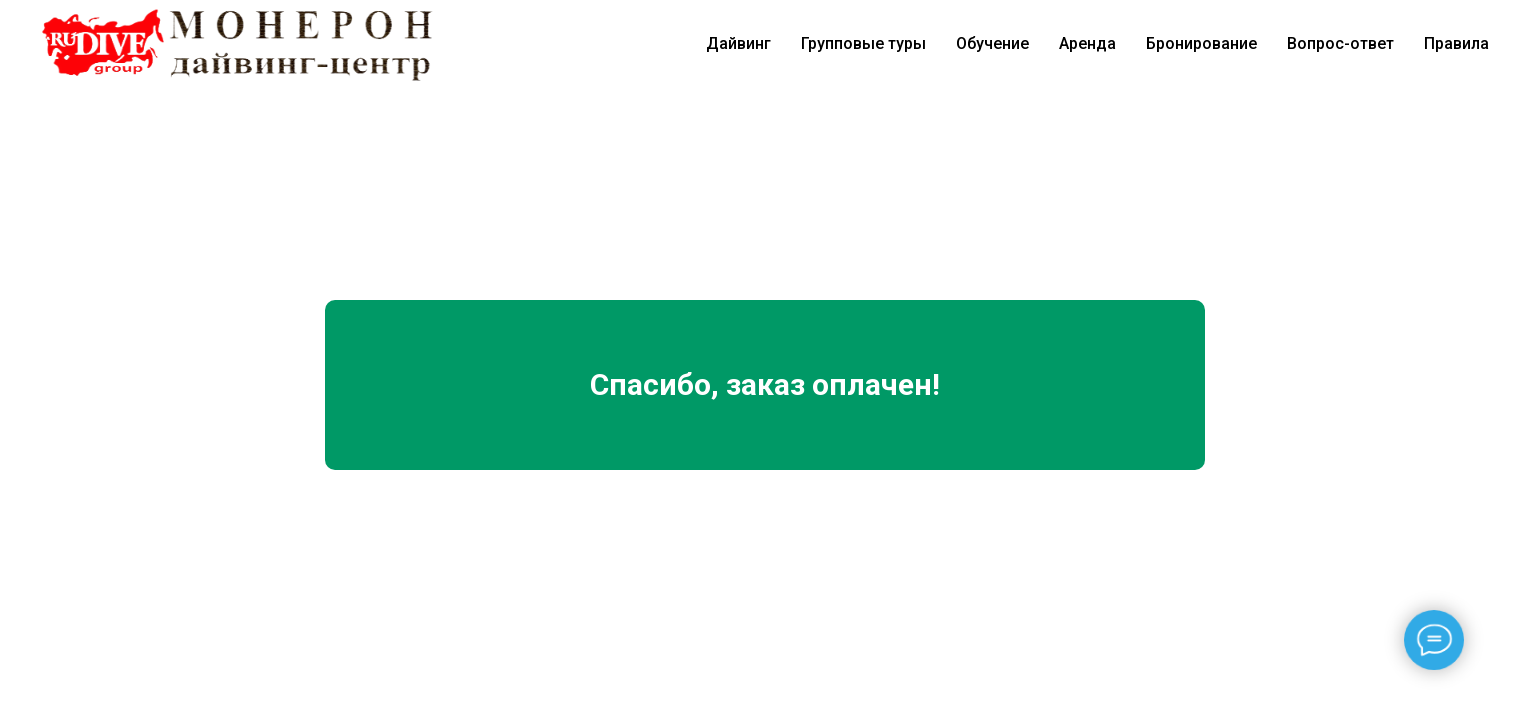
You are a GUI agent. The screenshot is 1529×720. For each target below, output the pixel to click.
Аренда (1087, 43)
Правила (1456, 43)
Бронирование (1201, 43)
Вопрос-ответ (1340, 43)
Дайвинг (738, 43)
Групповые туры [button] (863, 43)
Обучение (992, 43)
